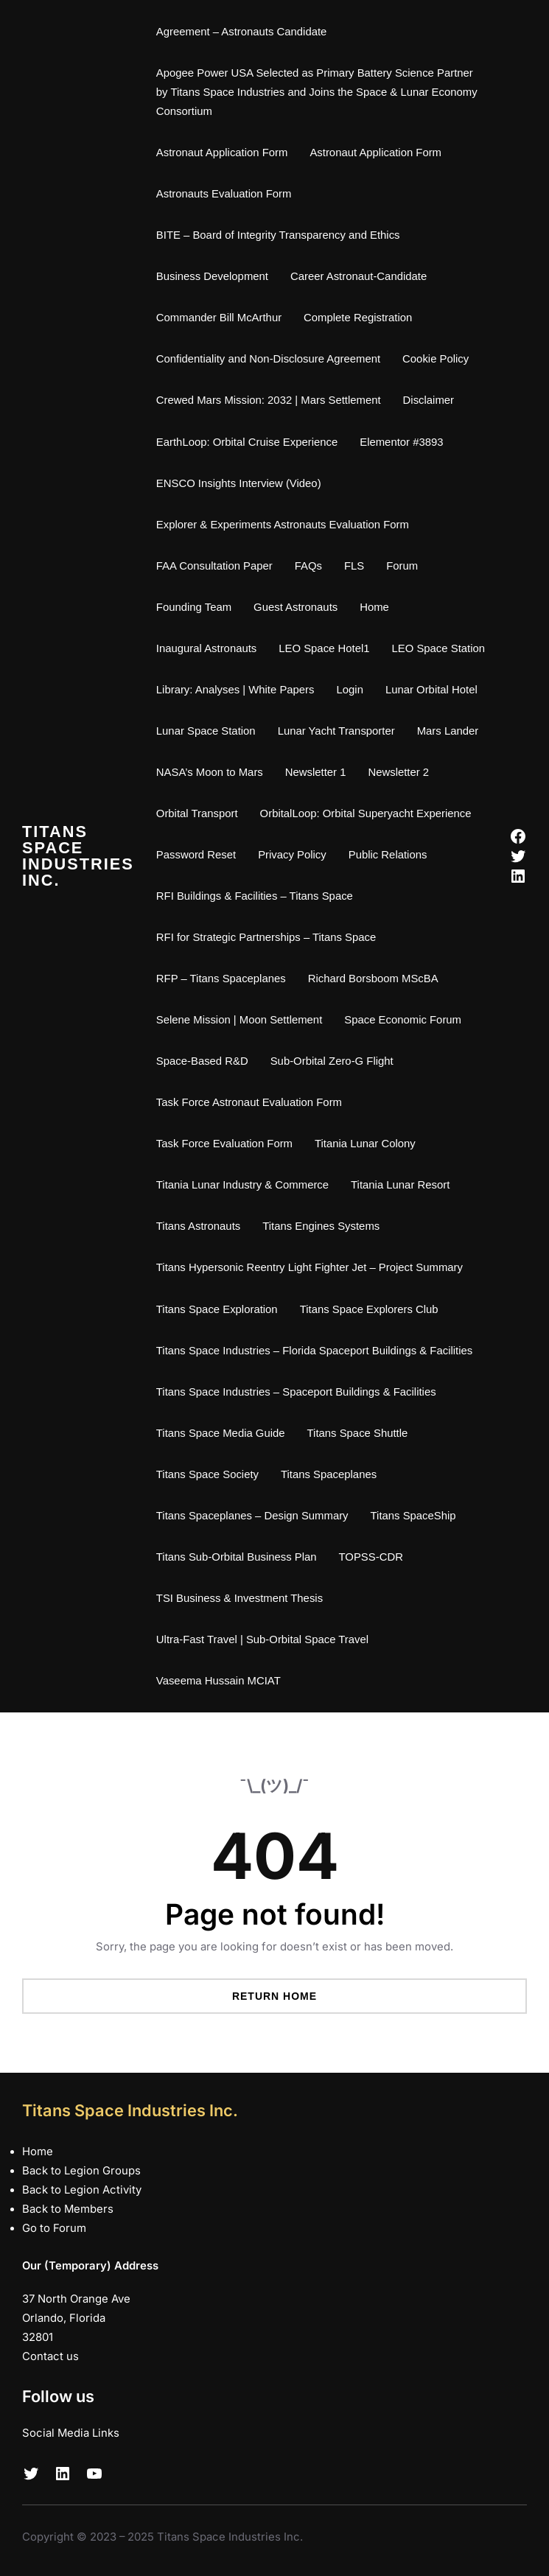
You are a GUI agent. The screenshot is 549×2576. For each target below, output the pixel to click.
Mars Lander (448, 731)
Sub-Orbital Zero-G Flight (332, 1061)
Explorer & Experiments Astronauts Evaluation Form (282, 525)
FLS (354, 566)
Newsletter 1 (315, 772)
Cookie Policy (435, 359)
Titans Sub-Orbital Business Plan (236, 1557)
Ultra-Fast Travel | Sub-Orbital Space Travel (262, 1639)
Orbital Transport (197, 813)
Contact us (50, 2356)
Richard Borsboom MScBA (373, 978)
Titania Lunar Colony (365, 1143)
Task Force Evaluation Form (224, 1143)
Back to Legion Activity (81, 2190)
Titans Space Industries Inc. (78, 855)
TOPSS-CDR (371, 1557)
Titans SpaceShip (413, 1516)
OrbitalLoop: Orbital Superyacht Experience (366, 813)
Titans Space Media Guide (220, 1433)
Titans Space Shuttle (357, 1433)
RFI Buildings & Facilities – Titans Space (254, 896)
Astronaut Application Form (222, 152)
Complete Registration (358, 317)
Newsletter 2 (398, 772)
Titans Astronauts (198, 1226)
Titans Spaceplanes (329, 1474)
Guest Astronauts (295, 607)
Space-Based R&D (202, 1061)
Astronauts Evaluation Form (224, 194)
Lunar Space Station (206, 731)
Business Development (212, 276)
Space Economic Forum (402, 1020)
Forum (402, 566)
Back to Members (67, 2209)
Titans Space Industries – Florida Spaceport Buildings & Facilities (314, 1351)
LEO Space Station (439, 648)
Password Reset (196, 855)
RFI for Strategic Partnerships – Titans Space (266, 937)
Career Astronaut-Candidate (358, 276)
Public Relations (388, 855)
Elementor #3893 (401, 442)
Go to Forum (54, 2228)
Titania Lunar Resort (400, 1185)
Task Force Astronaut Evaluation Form (249, 1102)
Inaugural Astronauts (206, 648)
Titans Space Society (207, 1474)
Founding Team (193, 607)
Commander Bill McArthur (219, 317)
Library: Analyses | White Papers (235, 690)
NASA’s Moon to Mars (209, 772)
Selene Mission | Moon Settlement (239, 1020)
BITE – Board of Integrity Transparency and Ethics (278, 235)
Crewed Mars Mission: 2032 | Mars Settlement (268, 400)
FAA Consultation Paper (214, 566)
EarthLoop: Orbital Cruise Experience (247, 442)
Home (374, 607)
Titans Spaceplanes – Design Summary (252, 1516)
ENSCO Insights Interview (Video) (238, 483)
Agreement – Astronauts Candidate (241, 32)
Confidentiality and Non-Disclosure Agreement (268, 359)
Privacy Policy (292, 855)
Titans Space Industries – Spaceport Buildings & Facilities (296, 1392)
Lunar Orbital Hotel (431, 690)
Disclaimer (428, 400)
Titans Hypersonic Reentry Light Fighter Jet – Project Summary (309, 1267)
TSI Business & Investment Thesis (239, 1598)
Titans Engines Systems (321, 1226)
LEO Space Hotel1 (324, 648)
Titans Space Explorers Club (369, 1309)
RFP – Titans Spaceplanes (221, 978)
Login (350, 690)
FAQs (308, 566)
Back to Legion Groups (81, 2170)
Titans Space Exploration (217, 1309)
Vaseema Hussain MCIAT (218, 1681)
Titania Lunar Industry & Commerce (242, 1185)
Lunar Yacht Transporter (336, 731)
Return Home (274, 1996)
